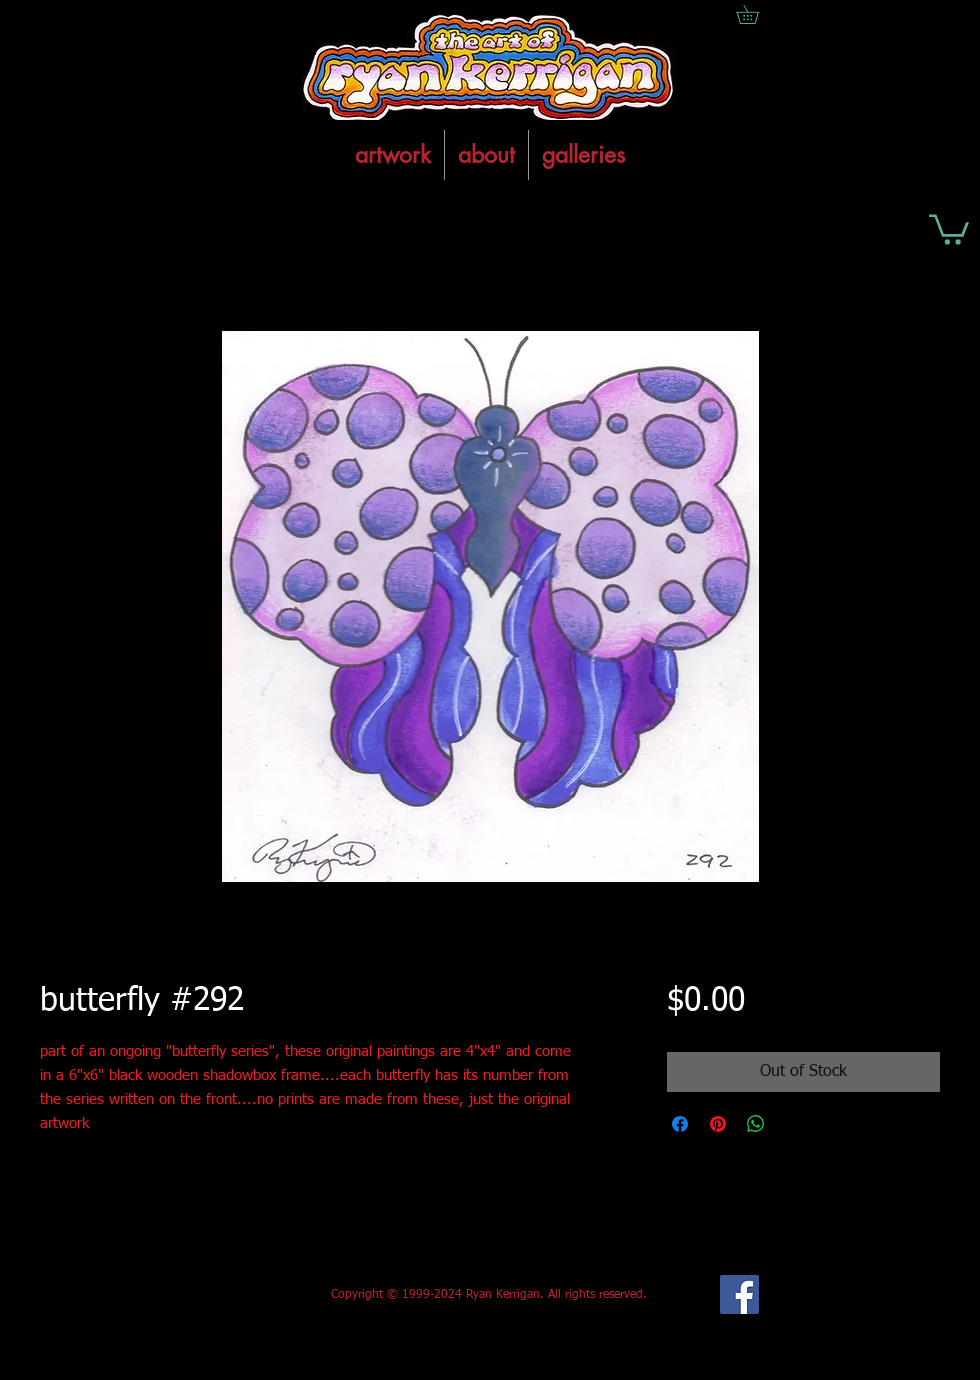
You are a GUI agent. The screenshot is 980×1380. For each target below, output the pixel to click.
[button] (949, 228)
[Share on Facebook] (680, 1124)
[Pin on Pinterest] (718, 1124)
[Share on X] (794, 1124)
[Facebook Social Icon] (739, 1294)
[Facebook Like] (188, 1295)
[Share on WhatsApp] (756, 1124)
